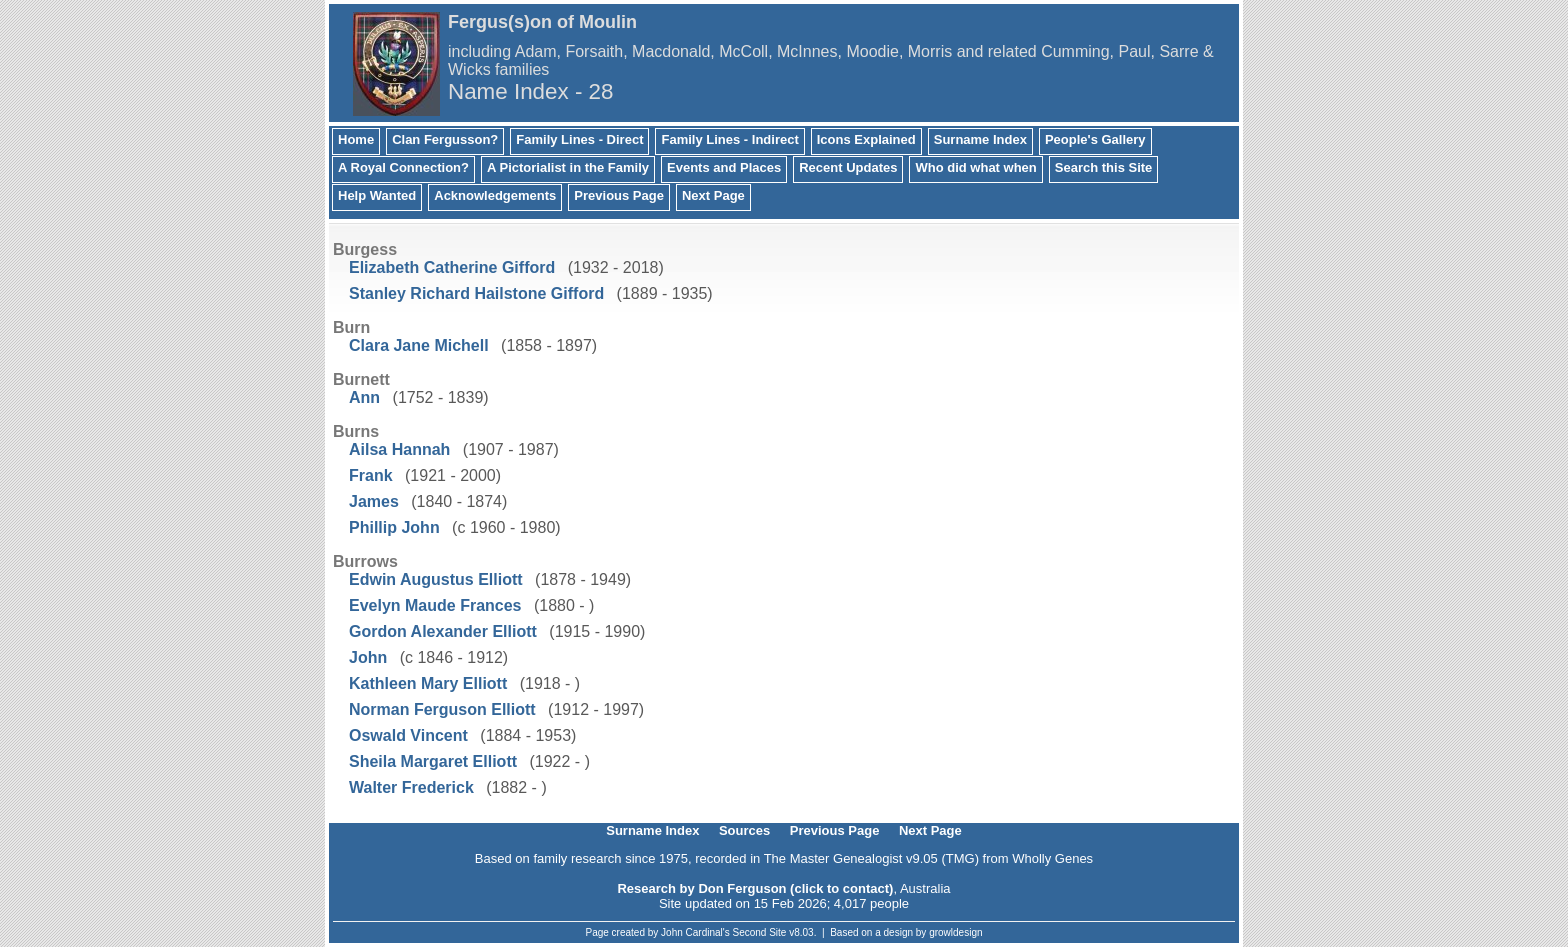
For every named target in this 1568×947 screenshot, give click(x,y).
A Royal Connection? (403, 167)
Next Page (713, 195)
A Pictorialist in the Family (568, 167)
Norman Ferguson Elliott (442, 709)
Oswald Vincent (408, 735)
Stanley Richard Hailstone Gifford (476, 293)
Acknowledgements (495, 195)
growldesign (955, 932)
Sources (744, 830)
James (374, 501)
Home (356, 139)
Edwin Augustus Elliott (436, 579)
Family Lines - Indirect (729, 139)
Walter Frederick (411, 787)
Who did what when (975, 167)
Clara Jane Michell (419, 345)
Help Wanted (377, 195)
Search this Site (1104, 167)
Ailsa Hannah (399, 449)
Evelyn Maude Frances (435, 605)
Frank (371, 475)
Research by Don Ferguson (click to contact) (755, 888)
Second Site (760, 932)
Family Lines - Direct (579, 139)
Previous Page (619, 195)
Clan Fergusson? (445, 139)
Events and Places (724, 167)
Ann (364, 397)
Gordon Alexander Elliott (443, 631)
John (368, 657)
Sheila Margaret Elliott (433, 761)
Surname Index (980, 139)
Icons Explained (866, 139)
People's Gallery (1095, 139)
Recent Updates (848, 167)
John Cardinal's (695, 932)
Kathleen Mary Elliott (428, 683)
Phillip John (394, 527)
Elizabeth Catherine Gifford (452, 267)
